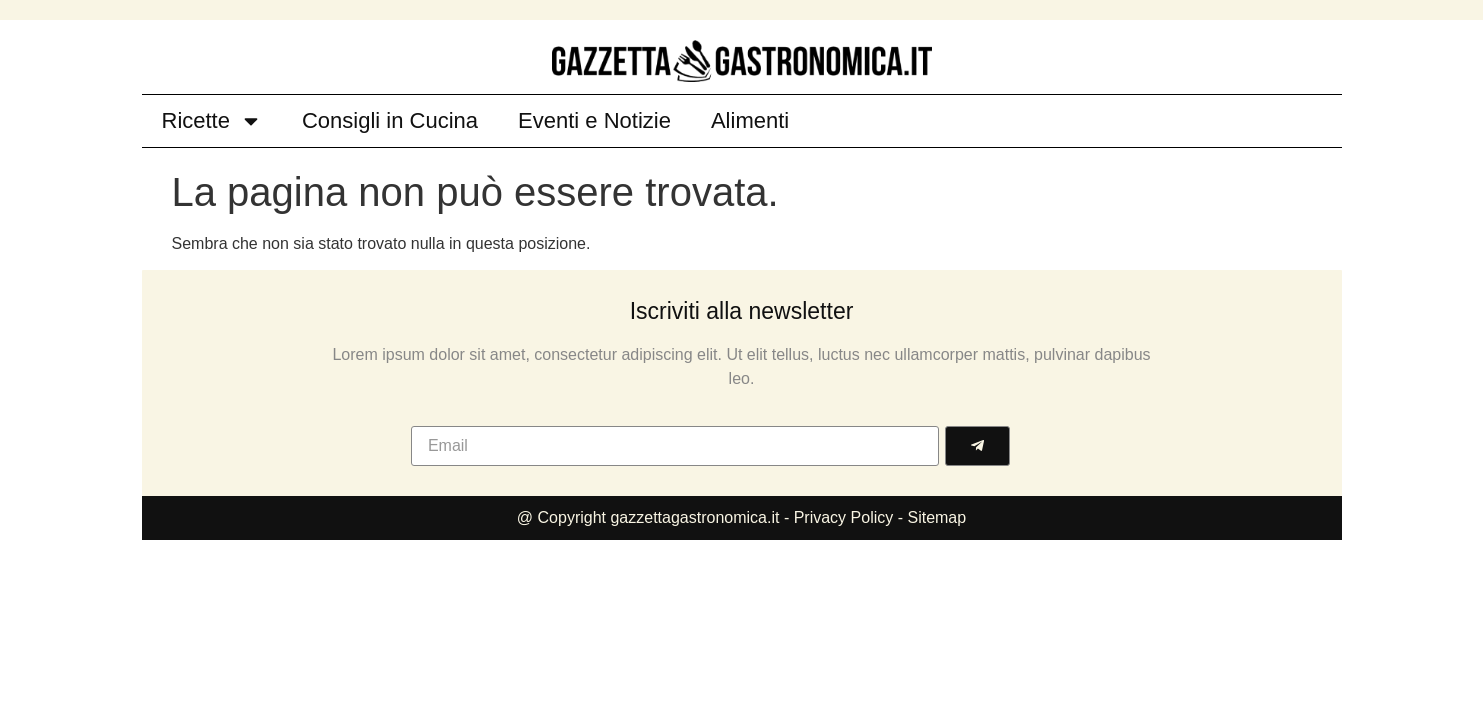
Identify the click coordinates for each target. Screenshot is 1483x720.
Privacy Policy (846, 517)
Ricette (212, 121)
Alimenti (750, 120)
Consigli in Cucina (390, 120)
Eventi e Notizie (594, 120)
